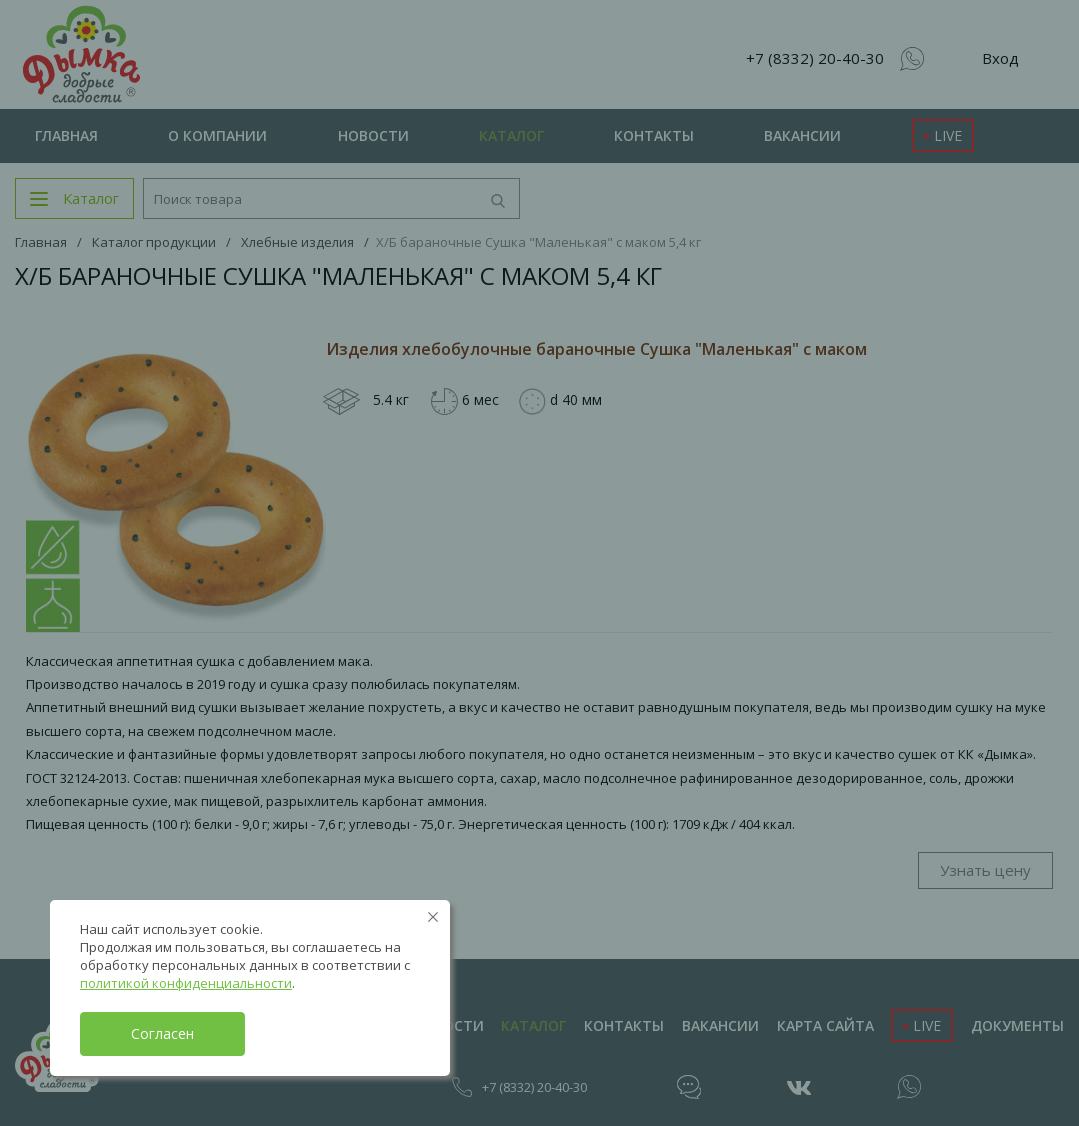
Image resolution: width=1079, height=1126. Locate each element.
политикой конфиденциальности (186, 983)
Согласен (162, 1033)
